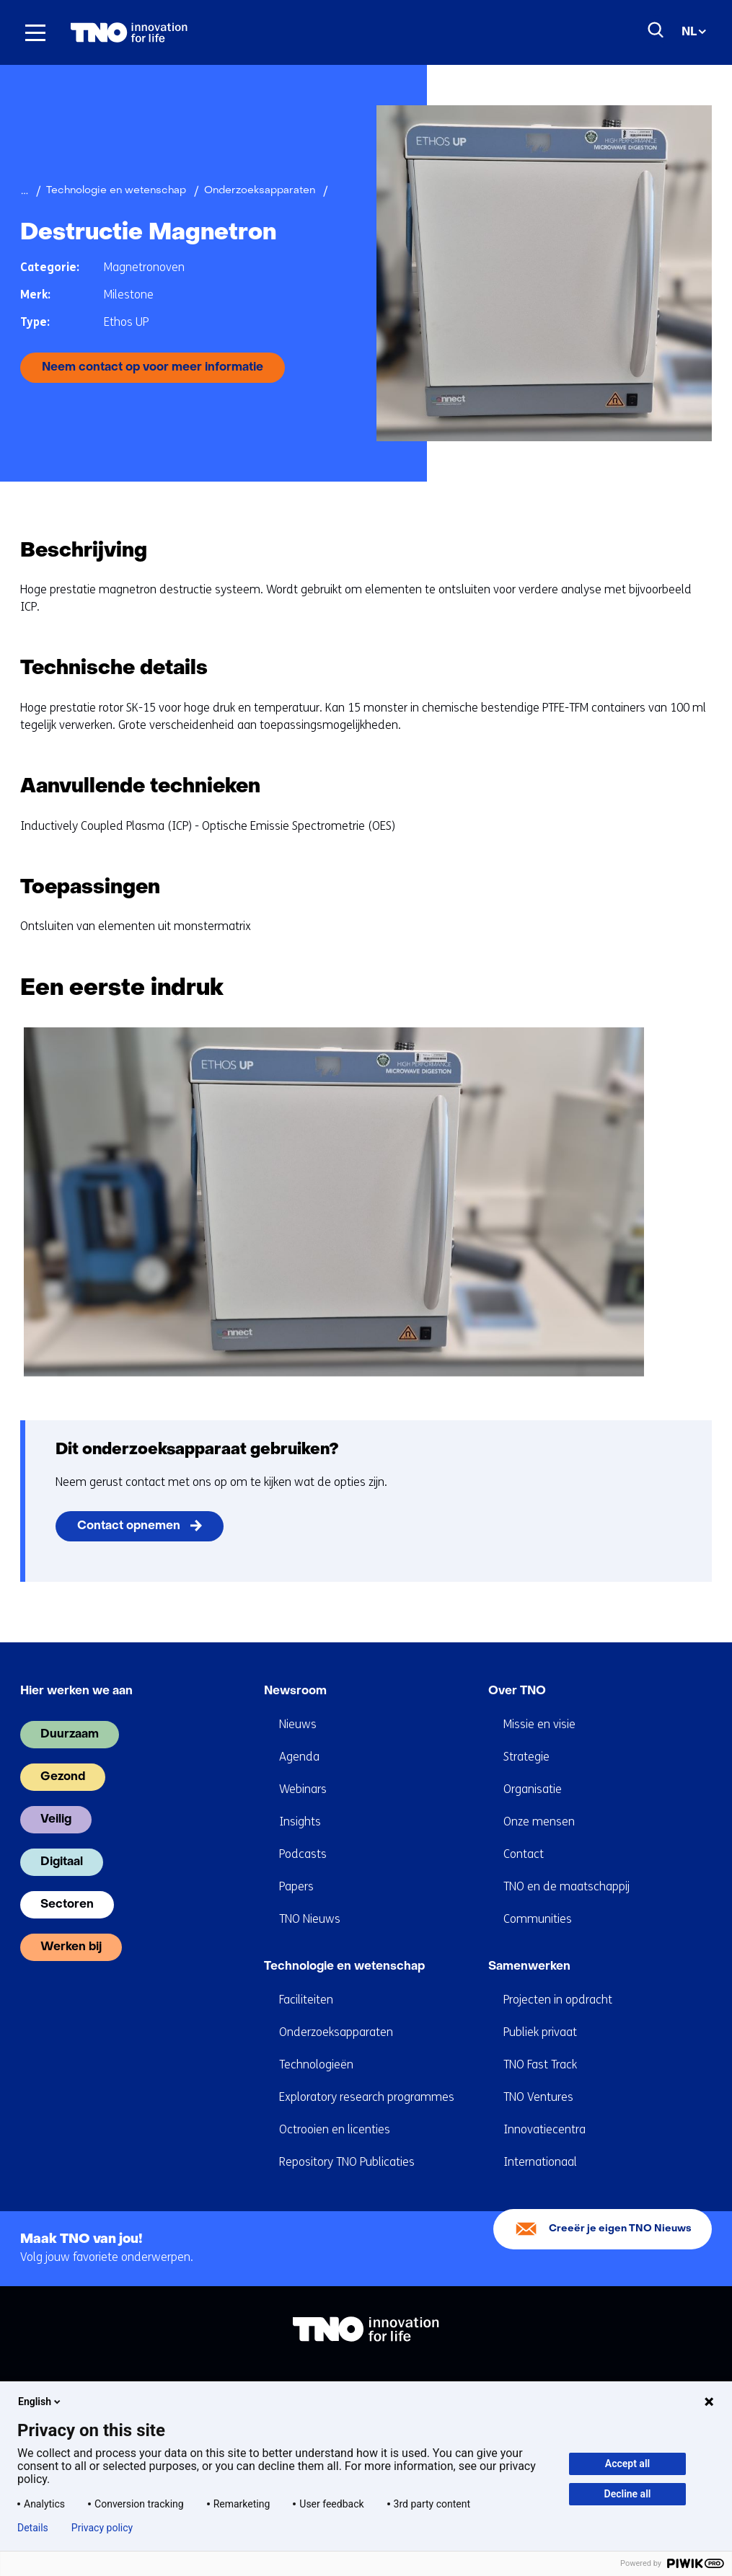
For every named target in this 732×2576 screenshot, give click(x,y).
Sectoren (67, 1905)
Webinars (303, 1789)
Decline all (627, 2494)
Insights (300, 1821)
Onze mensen (539, 1821)
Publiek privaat (540, 2032)
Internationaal (540, 2162)
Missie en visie (539, 1724)
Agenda (299, 1756)
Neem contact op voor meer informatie (152, 367)
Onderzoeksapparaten (336, 2032)
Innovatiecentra (544, 2129)
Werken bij (71, 1947)
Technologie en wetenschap (344, 1967)
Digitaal (61, 1862)
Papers (296, 1886)
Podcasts (303, 1854)
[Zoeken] (656, 30)
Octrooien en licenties (334, 2129)
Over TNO (517, 1691)
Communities (537, 1919)
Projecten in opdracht (557, 1999)
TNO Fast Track (540, 2064)
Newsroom (295, 1691)
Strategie (526, 1756)
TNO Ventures (538, 2097)
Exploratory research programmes (366, 2097)
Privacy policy (102, 2527)
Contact (523, 1854)
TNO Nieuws (309, 1919)
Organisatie (532, 1789)
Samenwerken (529, 1967)
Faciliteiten (306, 1999)
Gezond (62, 1777)
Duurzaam (69, 1734)
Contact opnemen (128, 1526)
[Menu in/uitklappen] (35, 32)
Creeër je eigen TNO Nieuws (620, 2229)
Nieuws (298, 1724)
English (40, 2401)
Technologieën (316, 2064)
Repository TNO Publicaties (347, 2162)
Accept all (627, 2463)
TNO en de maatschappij (566, 1886)
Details (32, 2527)
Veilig (55, 1819)
